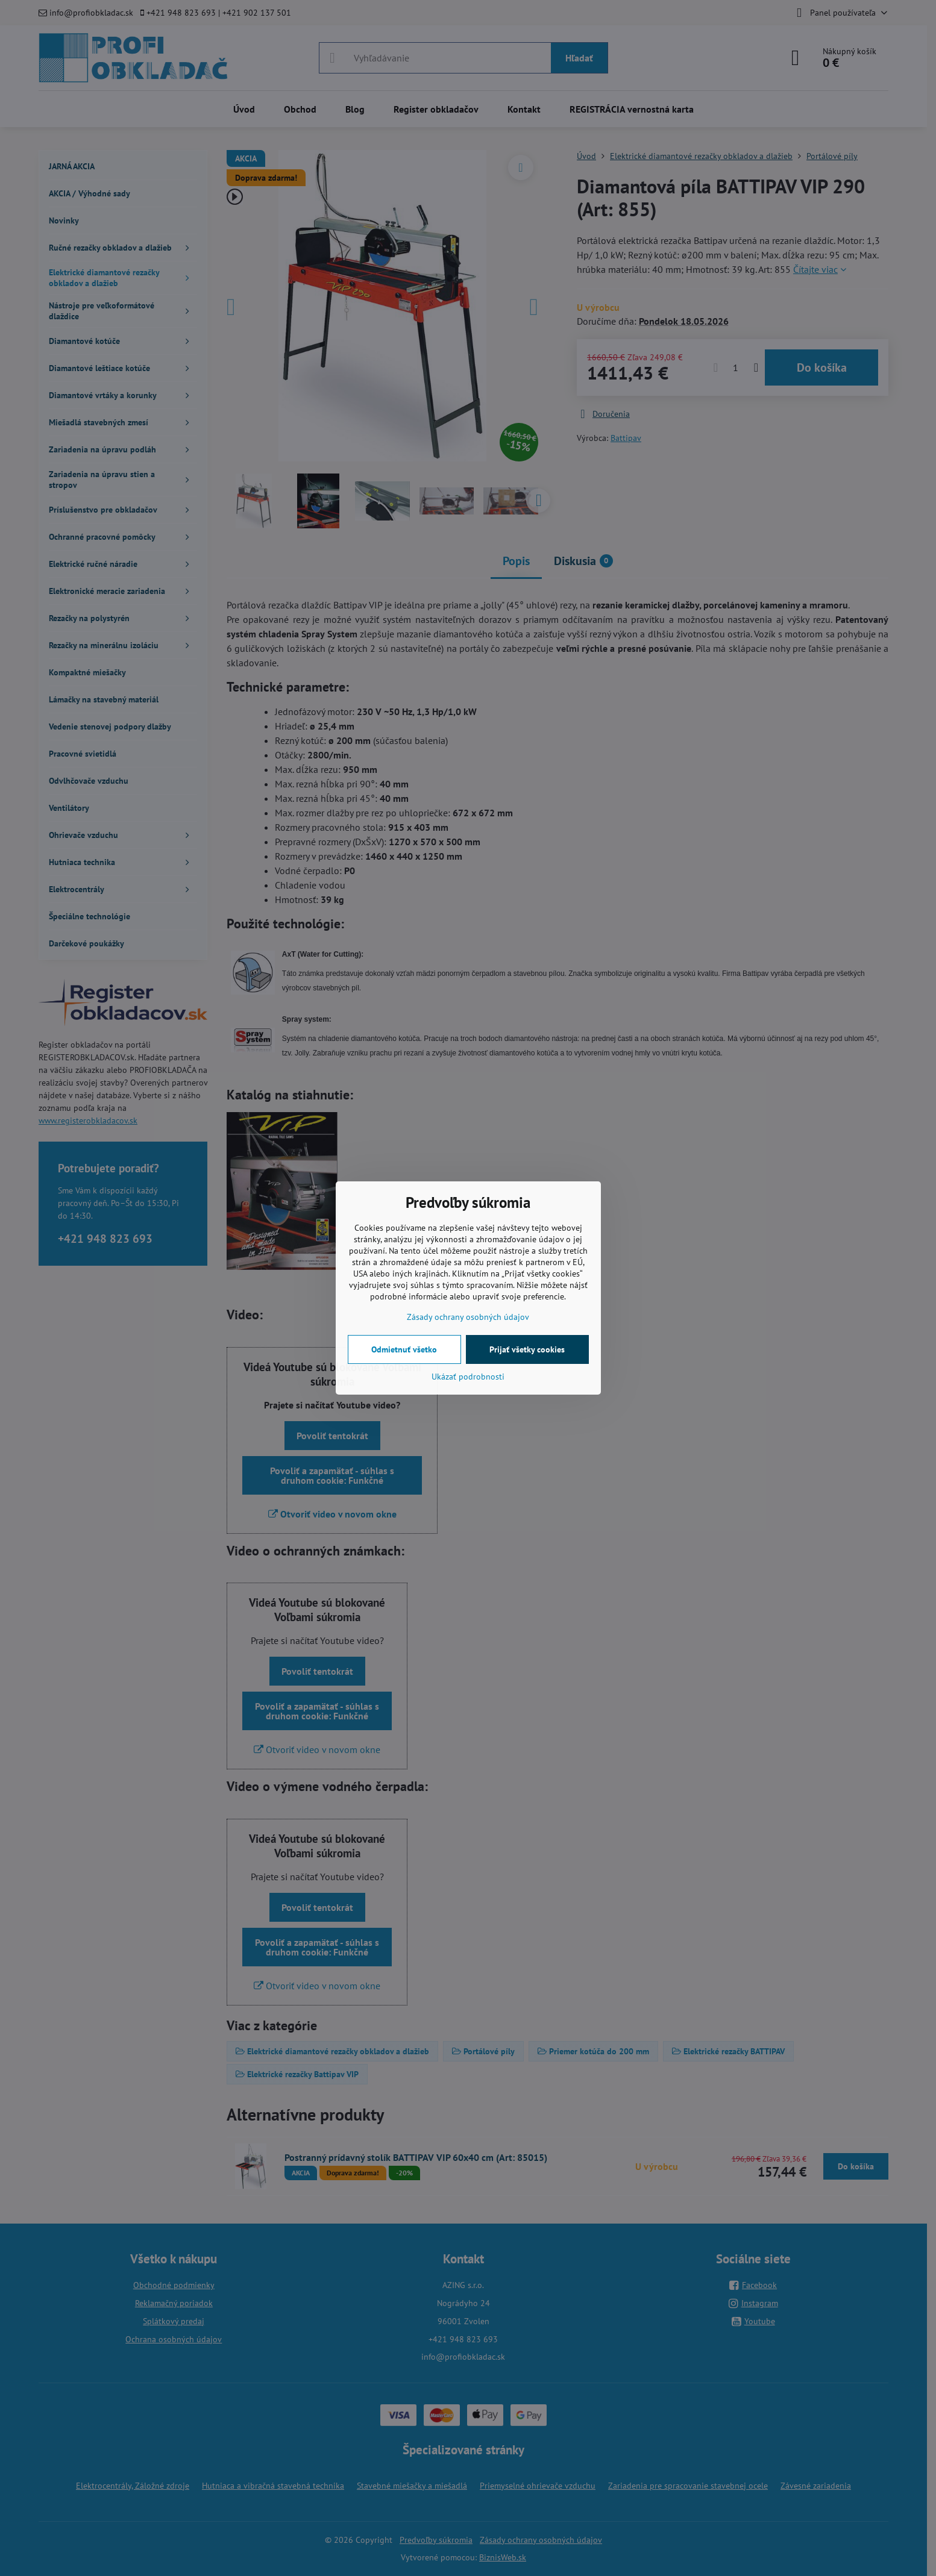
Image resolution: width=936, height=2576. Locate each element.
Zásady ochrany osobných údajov (468, 1316)
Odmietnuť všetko (404, 1349)
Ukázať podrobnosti (468, 1376)
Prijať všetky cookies (527, 1349)
